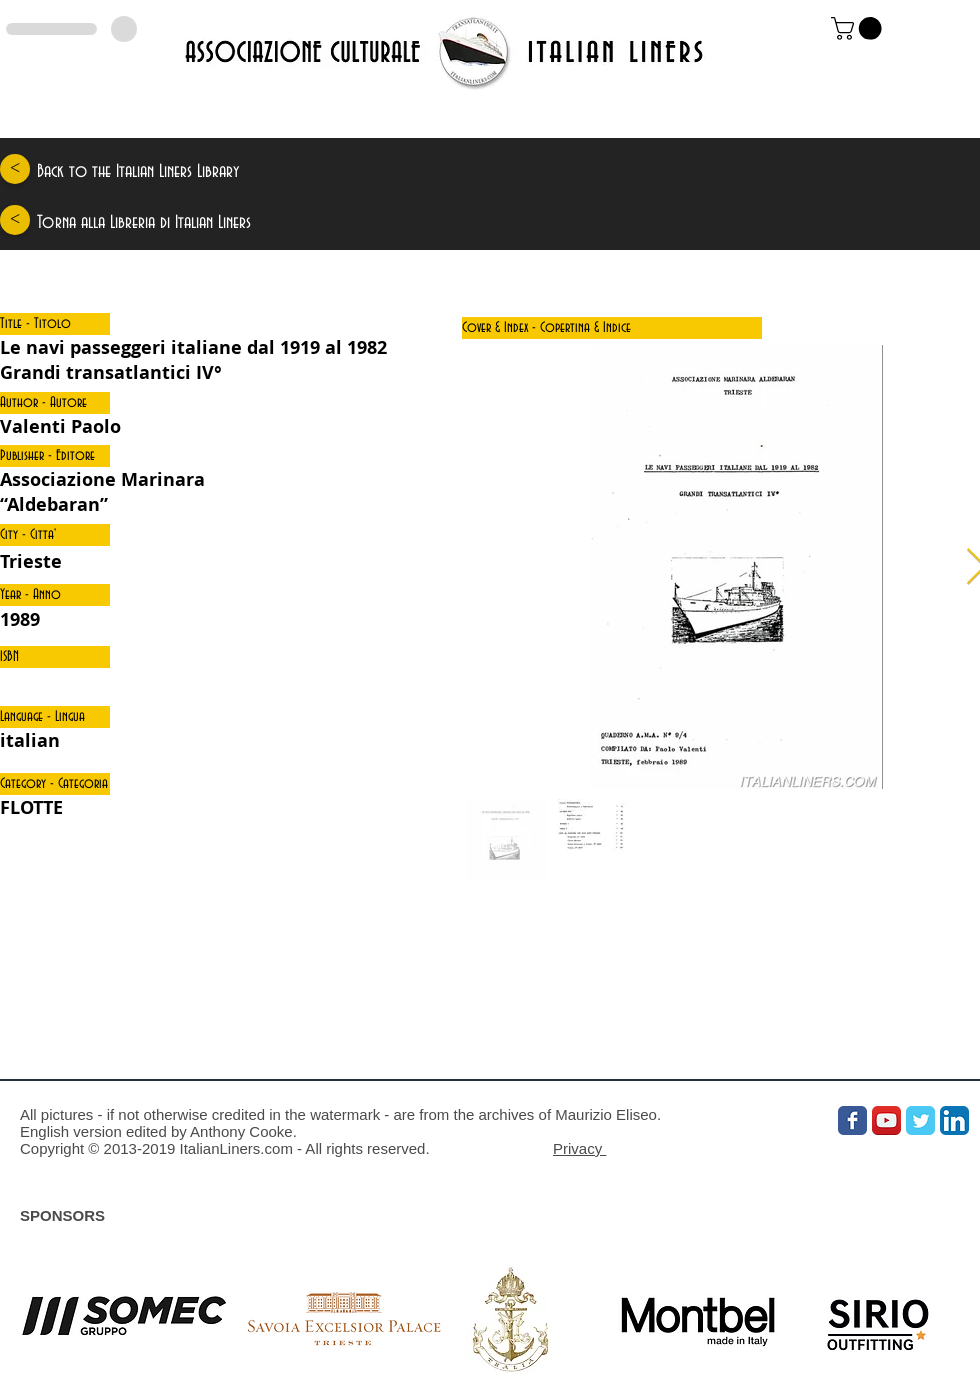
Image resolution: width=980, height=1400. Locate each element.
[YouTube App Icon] (886, 1120)
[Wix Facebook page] (852, 1120)
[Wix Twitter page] (920, 1120)
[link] (859, 28)
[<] (15, 169)
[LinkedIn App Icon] (954, 1120)
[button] (55, 324)
